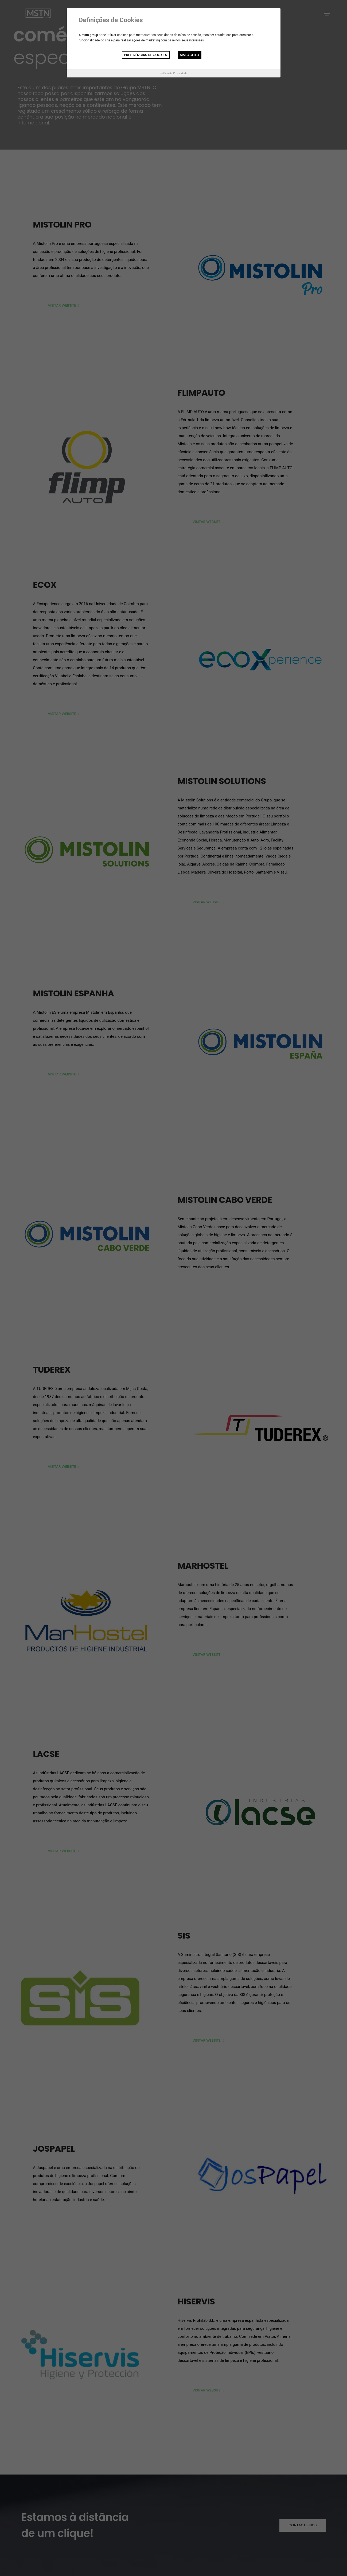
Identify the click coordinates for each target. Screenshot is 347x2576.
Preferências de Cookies (145, 55)
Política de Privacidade (173, 73)
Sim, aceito (189, 55)
